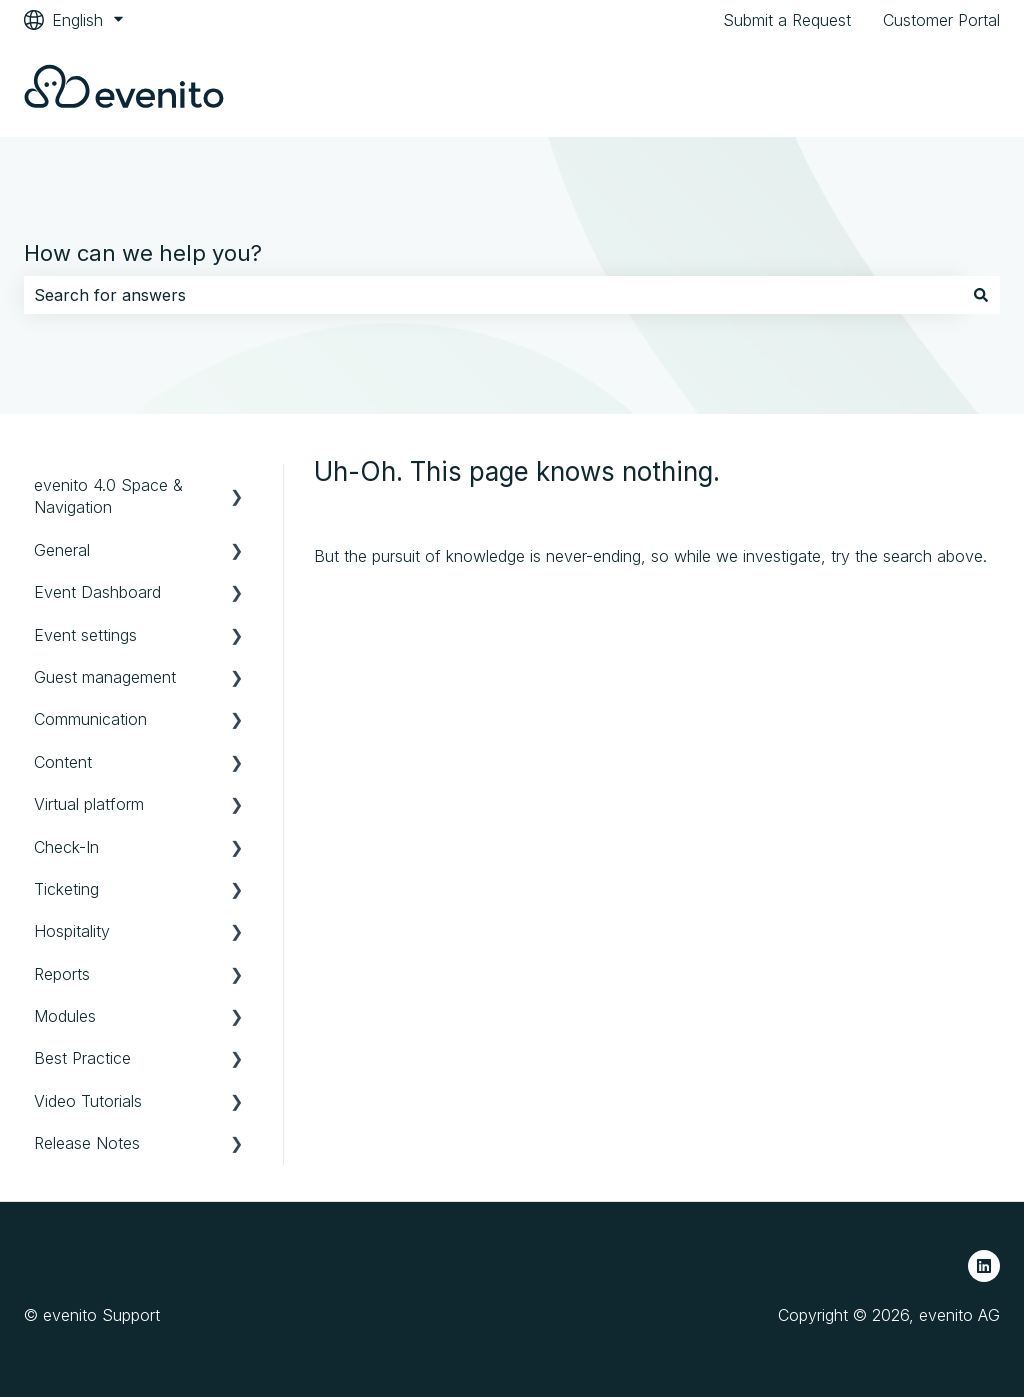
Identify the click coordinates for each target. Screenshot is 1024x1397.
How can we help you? (143, 253)
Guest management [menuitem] (105, 677)
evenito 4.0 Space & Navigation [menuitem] (108, 496)
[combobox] (493, 295)
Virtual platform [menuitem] (89, 804)
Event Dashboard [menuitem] (97, 592)
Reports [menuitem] (62, 974)
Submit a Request (787, 20)
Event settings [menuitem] (85, 635)
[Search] (981, 295)
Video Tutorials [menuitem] (88, 1101)
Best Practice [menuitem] (82, 1058)
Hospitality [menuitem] (72, 931)
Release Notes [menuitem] (87, 1143)
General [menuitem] (62, 550)
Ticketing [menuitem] (66, 889)
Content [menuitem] (63, 762)
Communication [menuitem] (90, 719)
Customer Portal (941, 20)
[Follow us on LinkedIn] (984, 1266)
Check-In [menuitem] (66, 847)
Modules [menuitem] (65, 1016)
